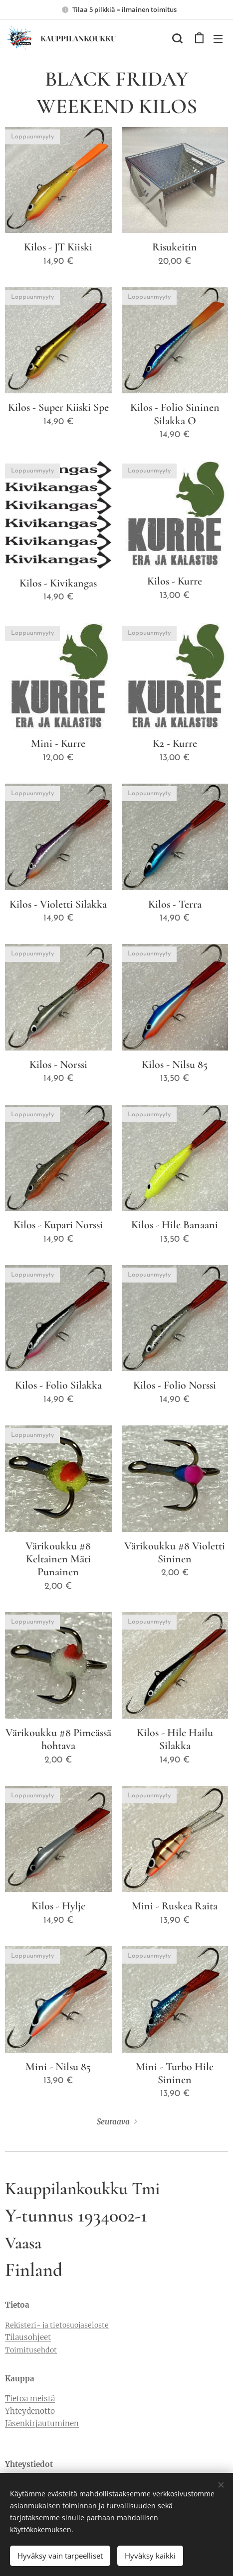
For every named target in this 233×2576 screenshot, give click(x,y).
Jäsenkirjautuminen (42, 2423)
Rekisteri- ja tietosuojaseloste (57, 2325)
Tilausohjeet (28, 2337)
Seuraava (113, 2121)
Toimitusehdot (31, 2350)
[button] (177, 38)
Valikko (218, 38)
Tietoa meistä (30, 2398)
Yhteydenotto (30, 2411)
